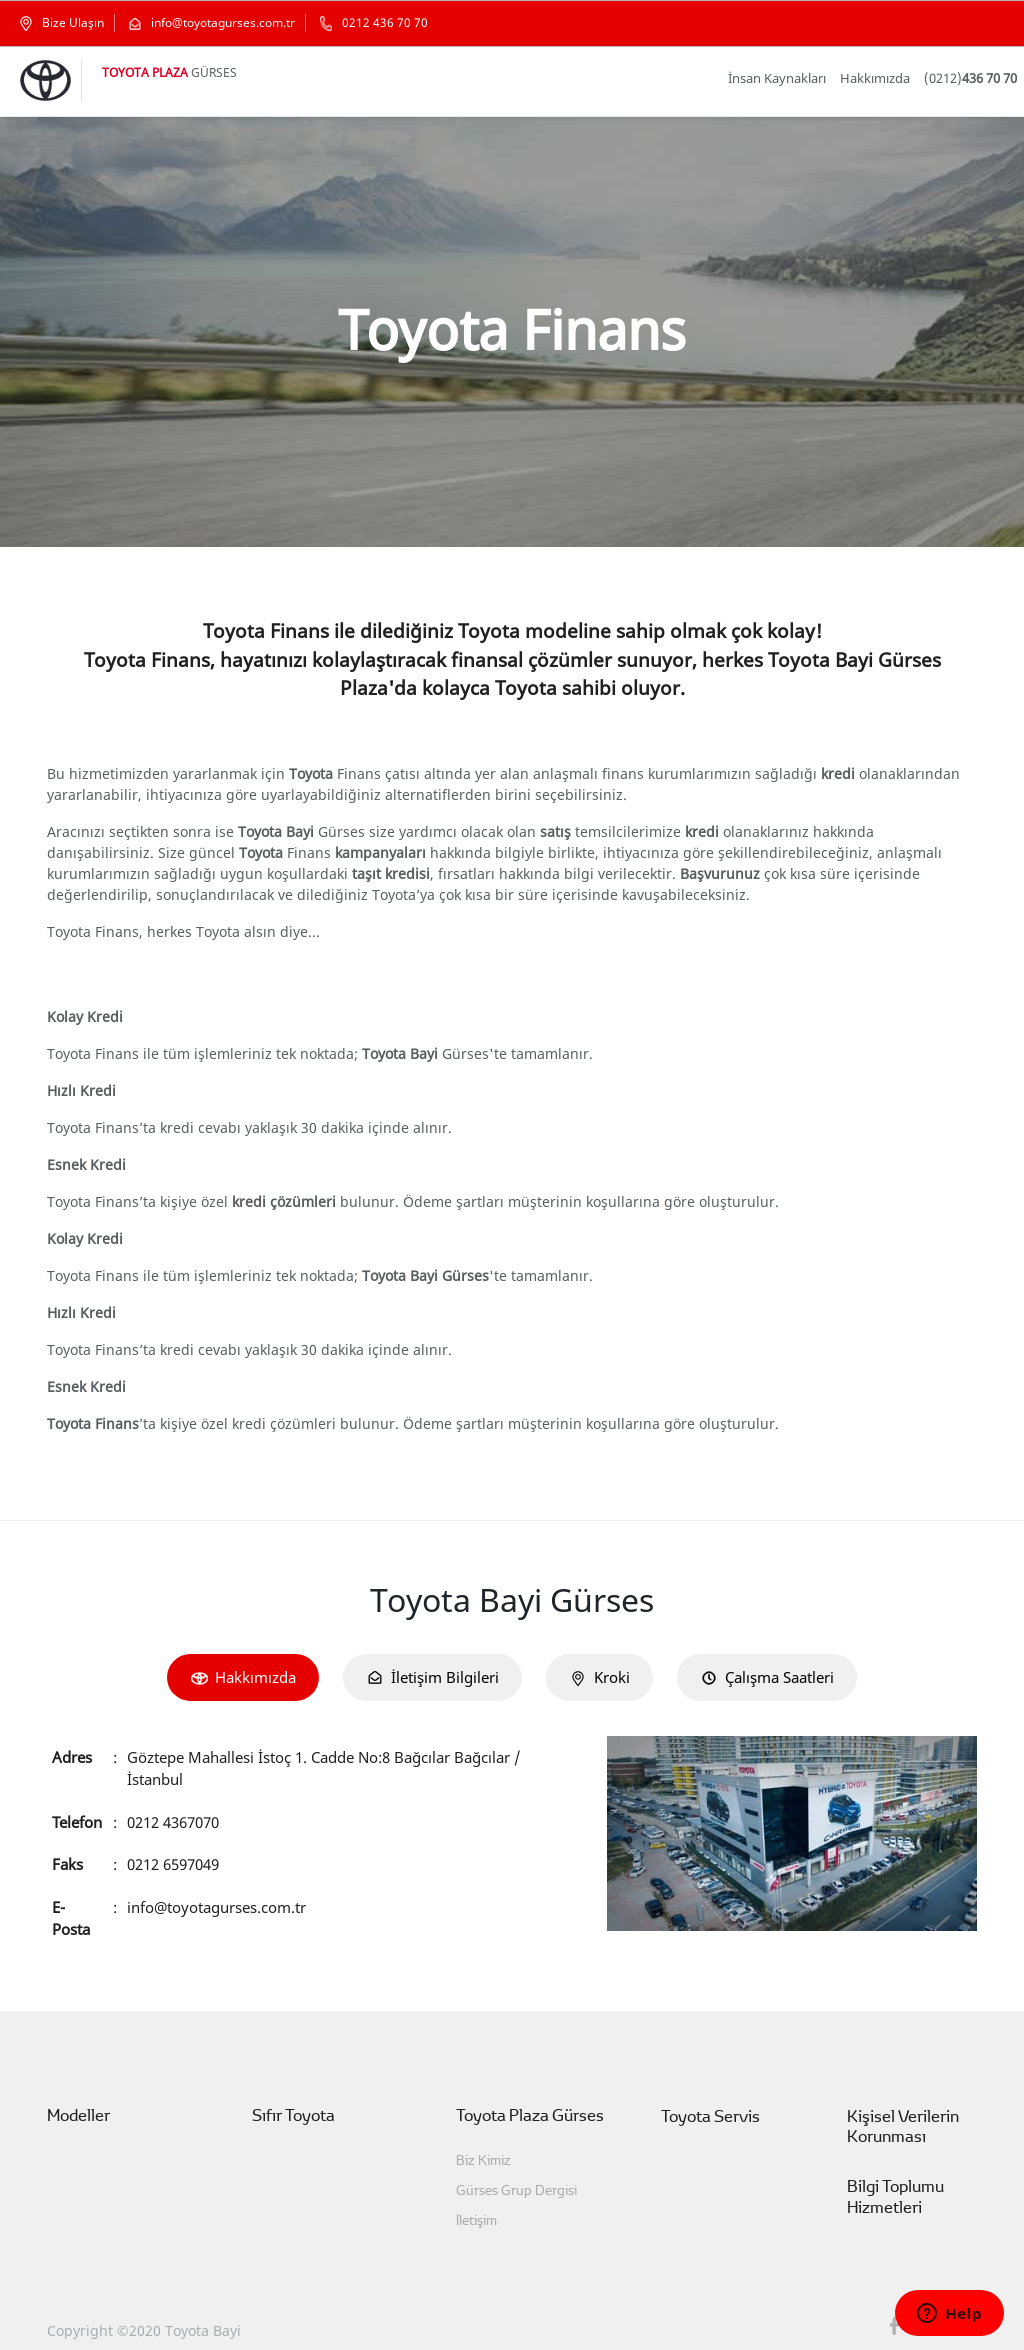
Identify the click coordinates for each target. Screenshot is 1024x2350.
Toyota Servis (705, 2095)
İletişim (476, 2199)
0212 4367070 (177, 1799)
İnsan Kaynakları (794, 78)
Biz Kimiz (483, 2139)
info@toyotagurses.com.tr (216, 1884)
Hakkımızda (885, 78)
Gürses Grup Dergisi (509, 2169)
